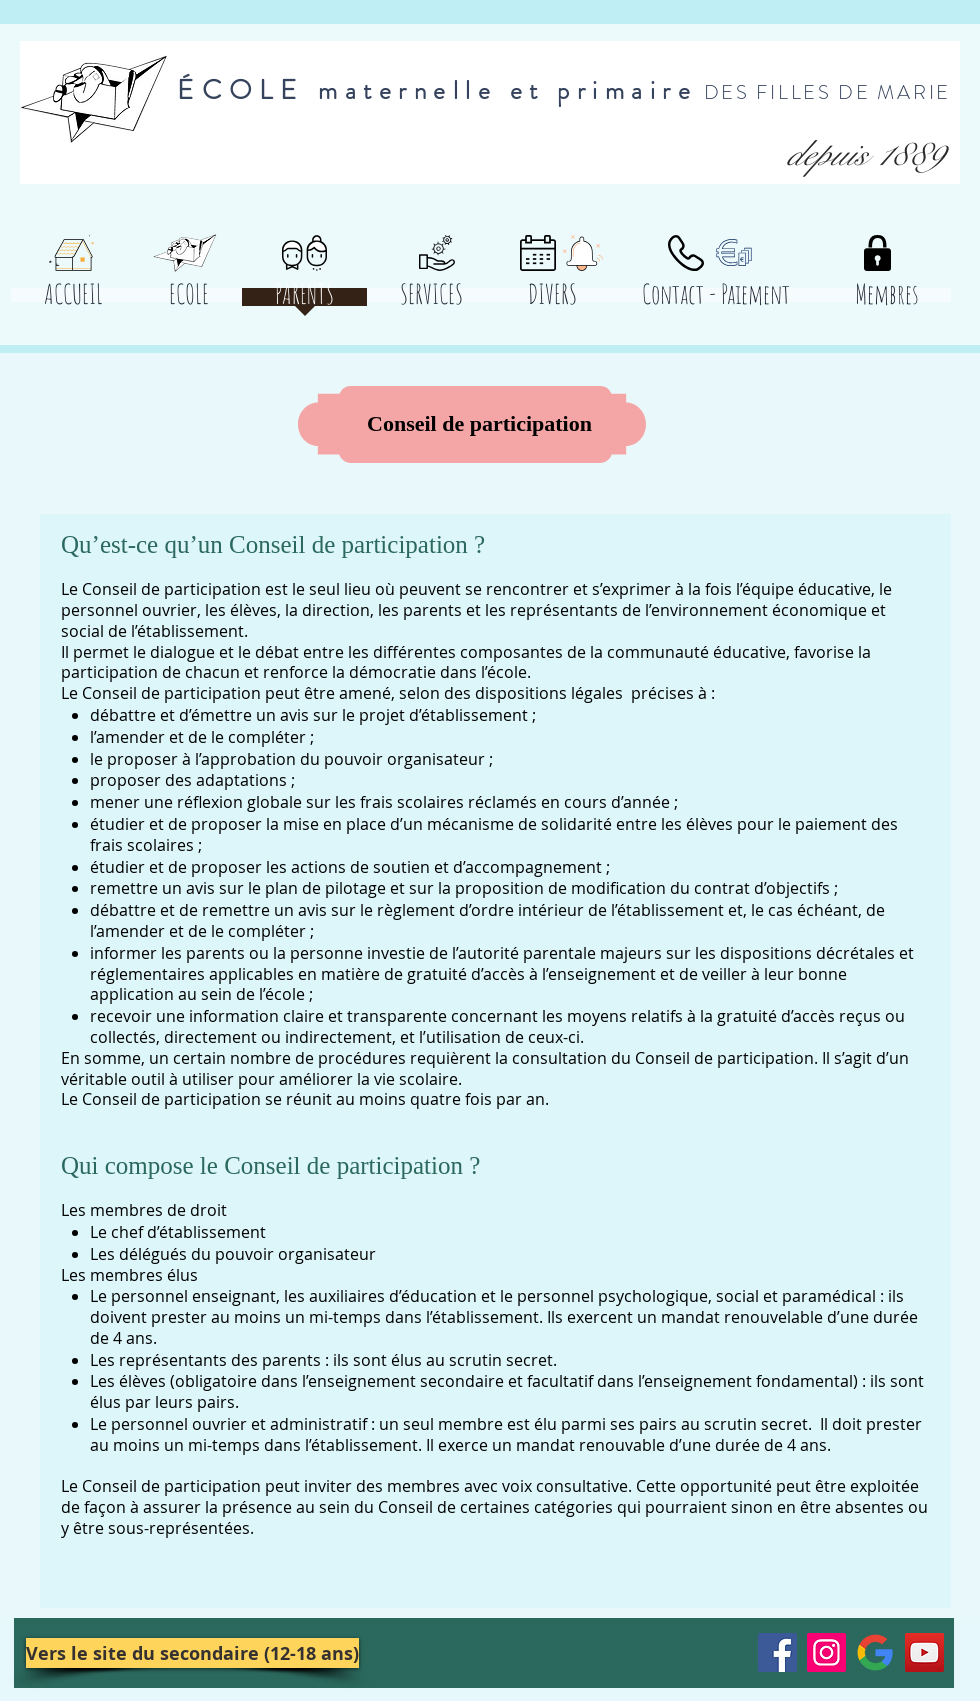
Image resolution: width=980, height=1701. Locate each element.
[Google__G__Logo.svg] (875, 1652)
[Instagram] (826, 1652)
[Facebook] (777, 1652)
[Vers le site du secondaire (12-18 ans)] (192, 1653)
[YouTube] (924, 1652)
